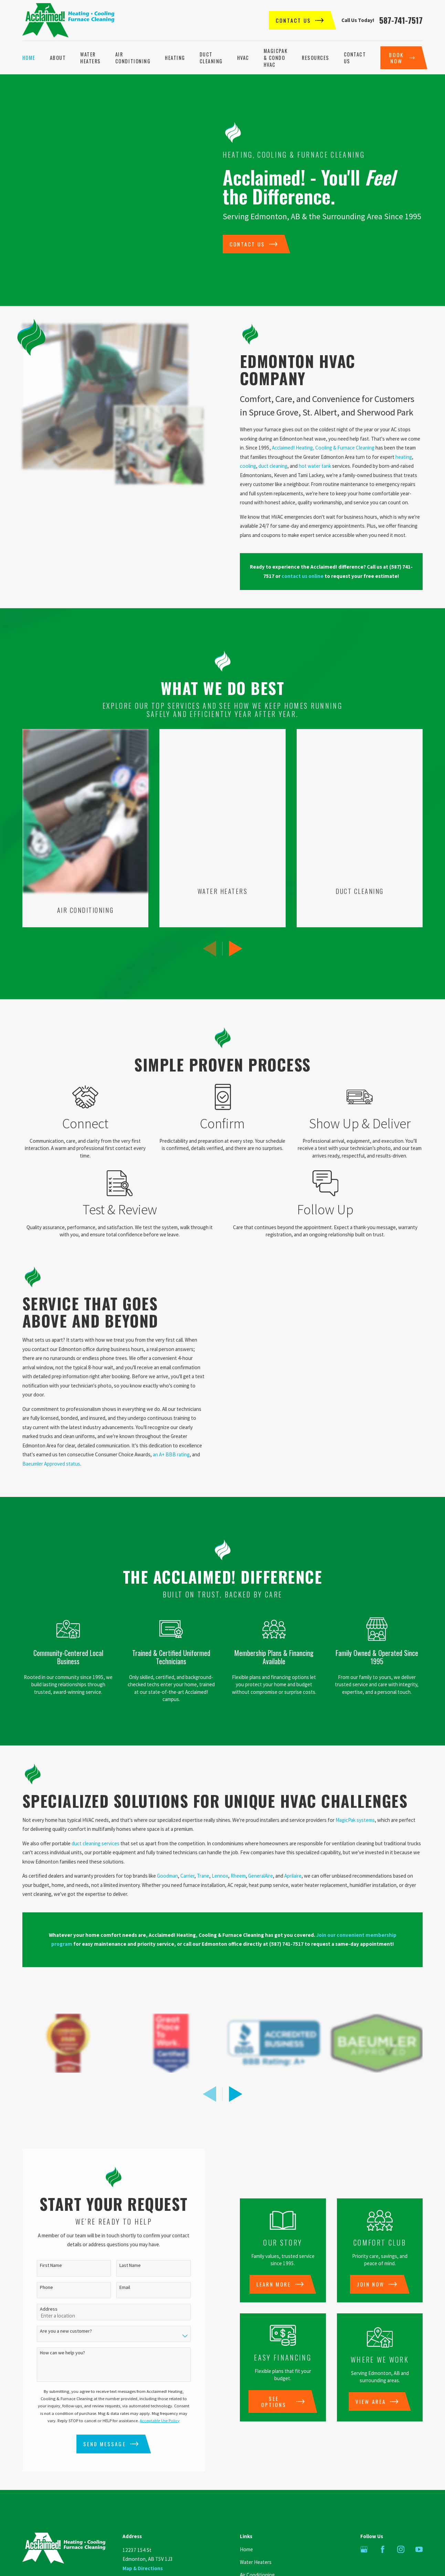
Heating (248, 2550)
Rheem (238, 1838)
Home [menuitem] (28, 57)
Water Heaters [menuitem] (90, 58)
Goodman (167, 1838)
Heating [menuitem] (175, 57)
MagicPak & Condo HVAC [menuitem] (275, 57)
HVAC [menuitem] (243, 57)
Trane (203, 1838)
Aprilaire (292, 1838)
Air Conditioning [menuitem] (132, 58)
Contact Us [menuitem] (355, 58)
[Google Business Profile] (364, 2511)
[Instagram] (400, 2511)
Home (246, 2512)
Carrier (187, 1838)
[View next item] (235, 2056)
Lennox (220, 1838)
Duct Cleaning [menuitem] (211, 58)
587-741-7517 (401, 20)
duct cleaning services (95, 1806)
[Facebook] (382, 2511)
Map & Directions (143, 2530)
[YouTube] (419, 2511)
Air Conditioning (257, 2537)
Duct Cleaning (255, 2562)
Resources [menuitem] (315, 57)
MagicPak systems (355, 1782)
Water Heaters (256, 2524)
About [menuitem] (58, 57)
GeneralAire (260, 1838)
